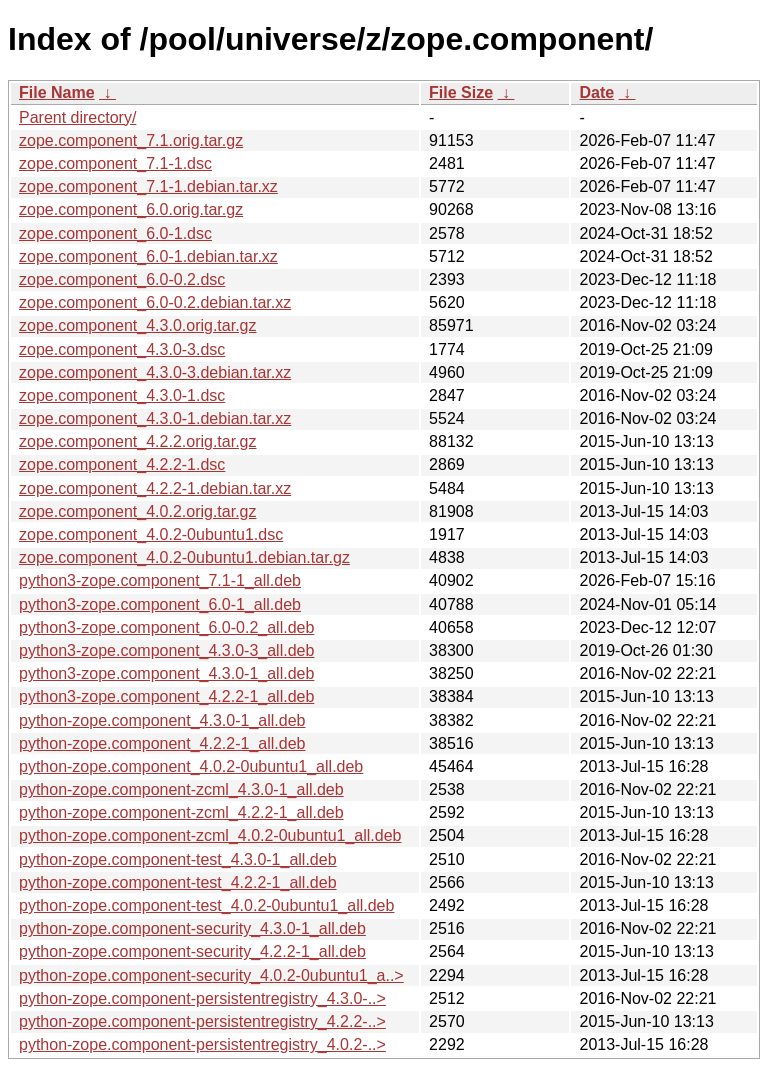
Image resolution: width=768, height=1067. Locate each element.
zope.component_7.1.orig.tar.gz (131, 140)
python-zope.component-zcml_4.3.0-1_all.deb (181, 789)
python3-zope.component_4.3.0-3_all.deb (166, 650)
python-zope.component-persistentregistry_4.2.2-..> (202, 1021)
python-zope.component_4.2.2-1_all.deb (162, 743)
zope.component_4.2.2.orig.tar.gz (138, 441)
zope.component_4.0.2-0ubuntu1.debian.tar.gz (184, 557)
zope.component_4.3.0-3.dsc (122, 349)
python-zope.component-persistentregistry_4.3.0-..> (202, 998)
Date (596, 92)
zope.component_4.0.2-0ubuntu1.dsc (151, 534)
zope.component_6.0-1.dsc (115, 233)
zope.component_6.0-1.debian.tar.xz (148, 256)
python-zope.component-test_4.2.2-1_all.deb (178, 882)
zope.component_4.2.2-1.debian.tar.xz (155, 488)
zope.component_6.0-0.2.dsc (122, 279)
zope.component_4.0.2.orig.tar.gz (138, 511)
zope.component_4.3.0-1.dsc (122, 395)
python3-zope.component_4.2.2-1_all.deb (166, 696)
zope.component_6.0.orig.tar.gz (131, 209)
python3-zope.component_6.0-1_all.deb (160, 604)
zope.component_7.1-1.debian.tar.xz (148, 186)
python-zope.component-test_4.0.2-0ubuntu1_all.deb (206, 905)
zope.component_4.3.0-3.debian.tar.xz (155, 372)
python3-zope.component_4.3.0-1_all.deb (166, 673)
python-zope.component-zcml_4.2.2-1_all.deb (181, 812)
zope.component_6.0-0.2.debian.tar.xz (155, 302)
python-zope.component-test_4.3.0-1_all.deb (178, 859)
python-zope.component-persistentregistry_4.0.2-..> (202, 1044)
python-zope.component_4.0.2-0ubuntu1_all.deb (191, 766)
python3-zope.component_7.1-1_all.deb (160, 580)
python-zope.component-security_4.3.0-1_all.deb (192, 928)
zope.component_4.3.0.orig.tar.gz (138, 325)
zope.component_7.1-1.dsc (115, 163)
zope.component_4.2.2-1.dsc (122, 464)
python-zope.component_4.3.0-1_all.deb (162, 720)
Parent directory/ (77, 117)
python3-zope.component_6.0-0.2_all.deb (166, 627)
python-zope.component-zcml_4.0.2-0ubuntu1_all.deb (210, 835)
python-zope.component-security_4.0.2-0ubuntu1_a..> (211, 975)
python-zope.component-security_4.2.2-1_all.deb (192, 951)
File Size (461, 92)
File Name (57, 92)
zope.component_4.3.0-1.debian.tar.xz (155, 418)
